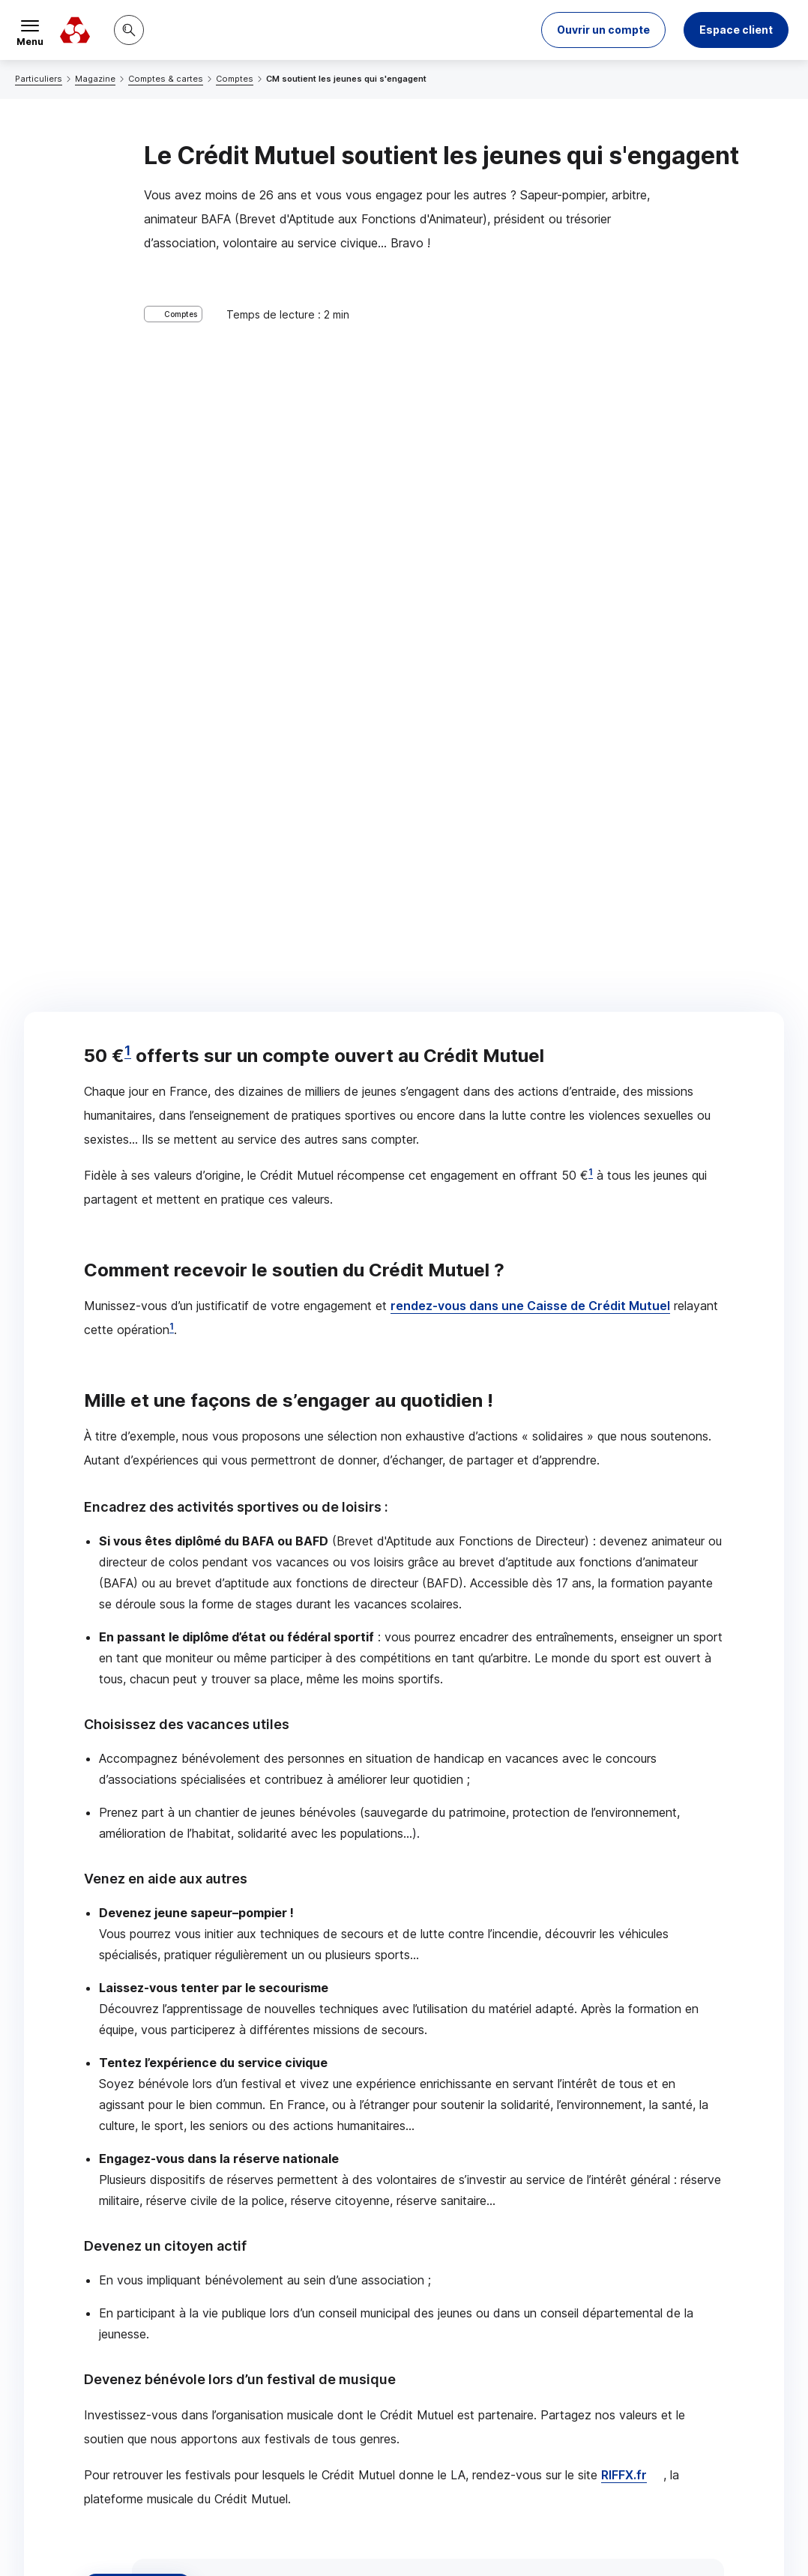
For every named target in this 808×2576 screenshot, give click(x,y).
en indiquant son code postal (675, 2524)
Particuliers (38, 78)
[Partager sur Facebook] (497, 2223)
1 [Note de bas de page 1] (127, 327)
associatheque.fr (255, 1929)
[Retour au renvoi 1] (120, 2479)
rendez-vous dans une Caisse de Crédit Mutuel (530, 582)
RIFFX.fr (624, 1751)
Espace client (736, 29)
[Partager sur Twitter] (461, 2223)
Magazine (95, 78)
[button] (603, 30)
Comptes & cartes (165, 78)
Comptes (234, 78)
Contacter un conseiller (592, 2103)
